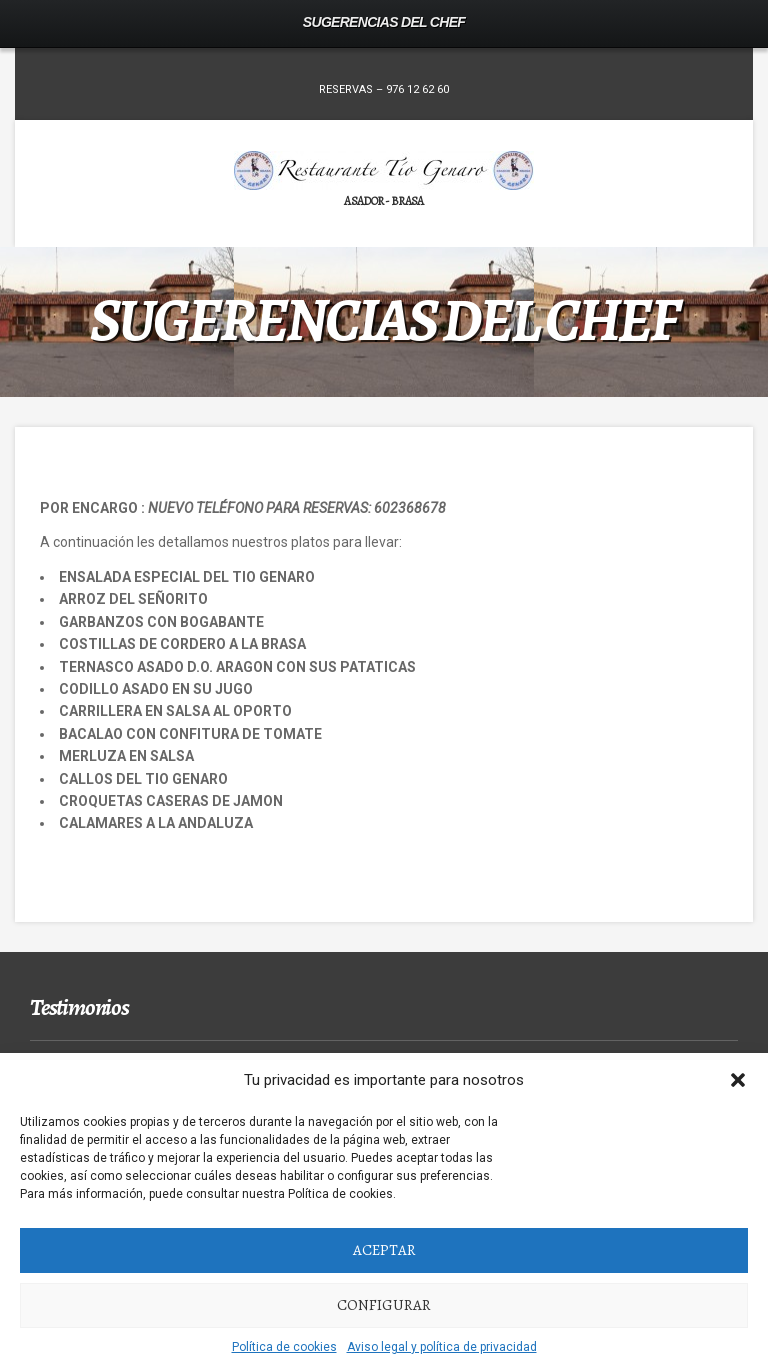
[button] (738, 1080)
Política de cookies (284, 1347)
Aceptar (384, 1250)
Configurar (384, 1305)
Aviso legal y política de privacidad (442, 1347)
